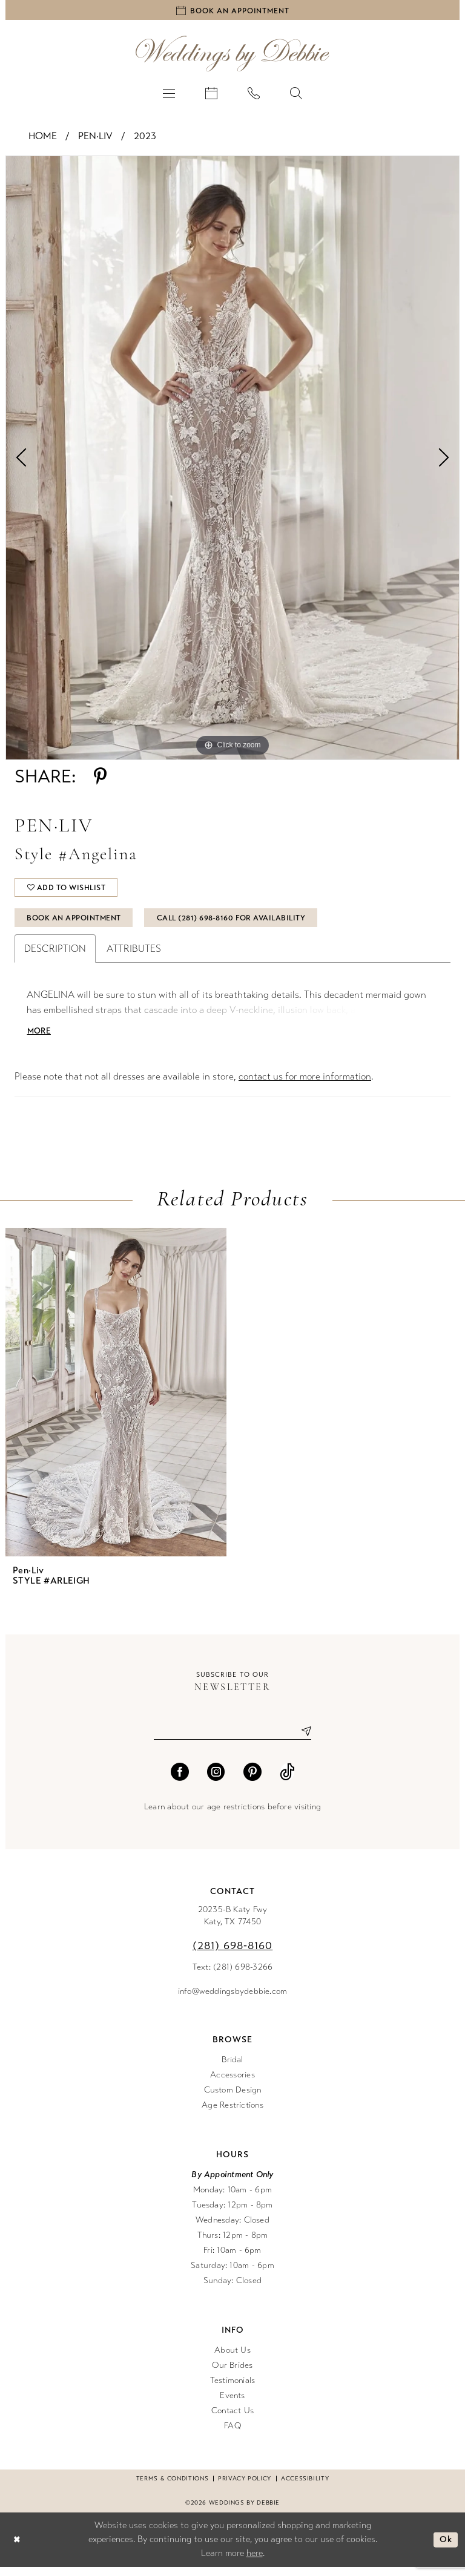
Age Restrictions (232, 2113)
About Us (232, 2358)
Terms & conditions (172, 2487)
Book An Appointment (78, 924)
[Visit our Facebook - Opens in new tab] (180, 1780)
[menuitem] (169, 94)
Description (55, 956)
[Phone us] (253, 94)
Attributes (134, 956)
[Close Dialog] (17, 2548)
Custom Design (233, 2098)
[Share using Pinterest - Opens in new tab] (100, 778)
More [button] (40, 1039)
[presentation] (115, 1400)
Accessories (232, 2083)
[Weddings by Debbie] (232, 55)
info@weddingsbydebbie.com (233, 1999)
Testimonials (233, 2389)
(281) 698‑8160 (233, 1954)
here (254, 2562)
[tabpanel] (232, 459)
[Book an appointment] (232, 11)
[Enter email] (232, 1739)
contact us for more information (305, 1084)
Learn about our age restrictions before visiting (232, 1815)
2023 (145, 137)
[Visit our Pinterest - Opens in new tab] (252, 1780)
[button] (169, 94)
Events (232, 2404)
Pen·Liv (95, 137)
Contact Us (232, 2419)
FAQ (232, 2434)
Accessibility (305, 2487)
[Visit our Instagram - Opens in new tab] (216, 1780)
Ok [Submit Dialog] (445, 2548)
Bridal (232, 2068)
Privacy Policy (244, 2487)
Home (42, 137)
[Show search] (296, 94)
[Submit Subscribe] (301, 1739)
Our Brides (232, 2373)
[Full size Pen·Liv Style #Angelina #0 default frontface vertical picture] (232, 459)
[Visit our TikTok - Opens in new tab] (287, 1780)
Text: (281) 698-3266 (233, 1975)
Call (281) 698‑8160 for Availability (244, 924)
